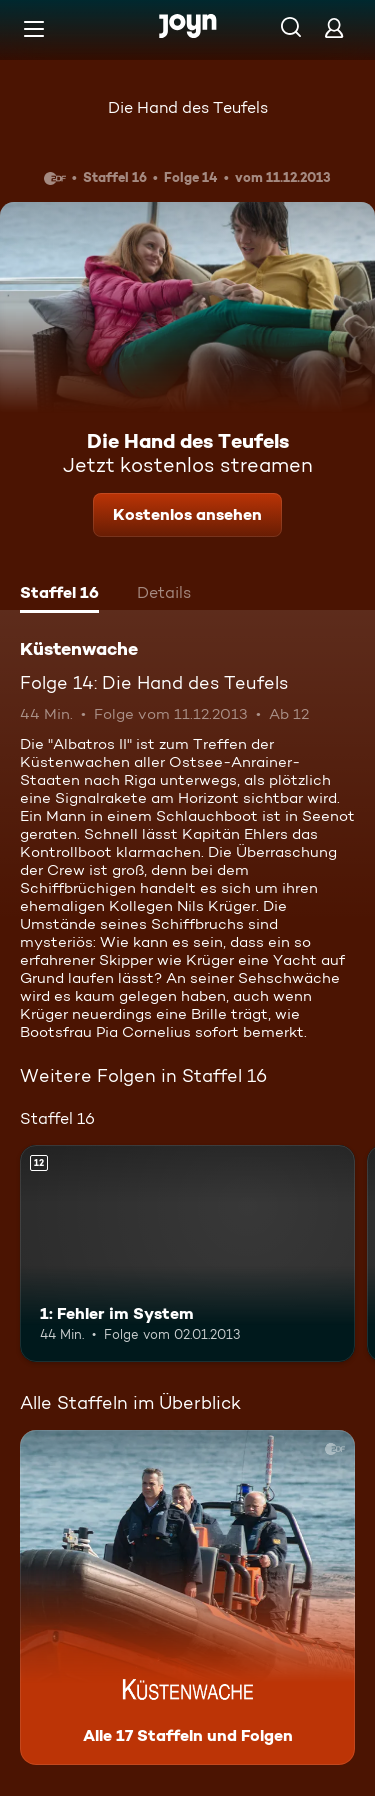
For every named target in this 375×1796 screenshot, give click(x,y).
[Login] (334, 27)
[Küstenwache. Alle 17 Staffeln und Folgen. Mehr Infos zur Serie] (187, 1597)
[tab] (59, 595)
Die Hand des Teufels (188, 107)
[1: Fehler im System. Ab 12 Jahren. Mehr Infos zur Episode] (187, 1254)
